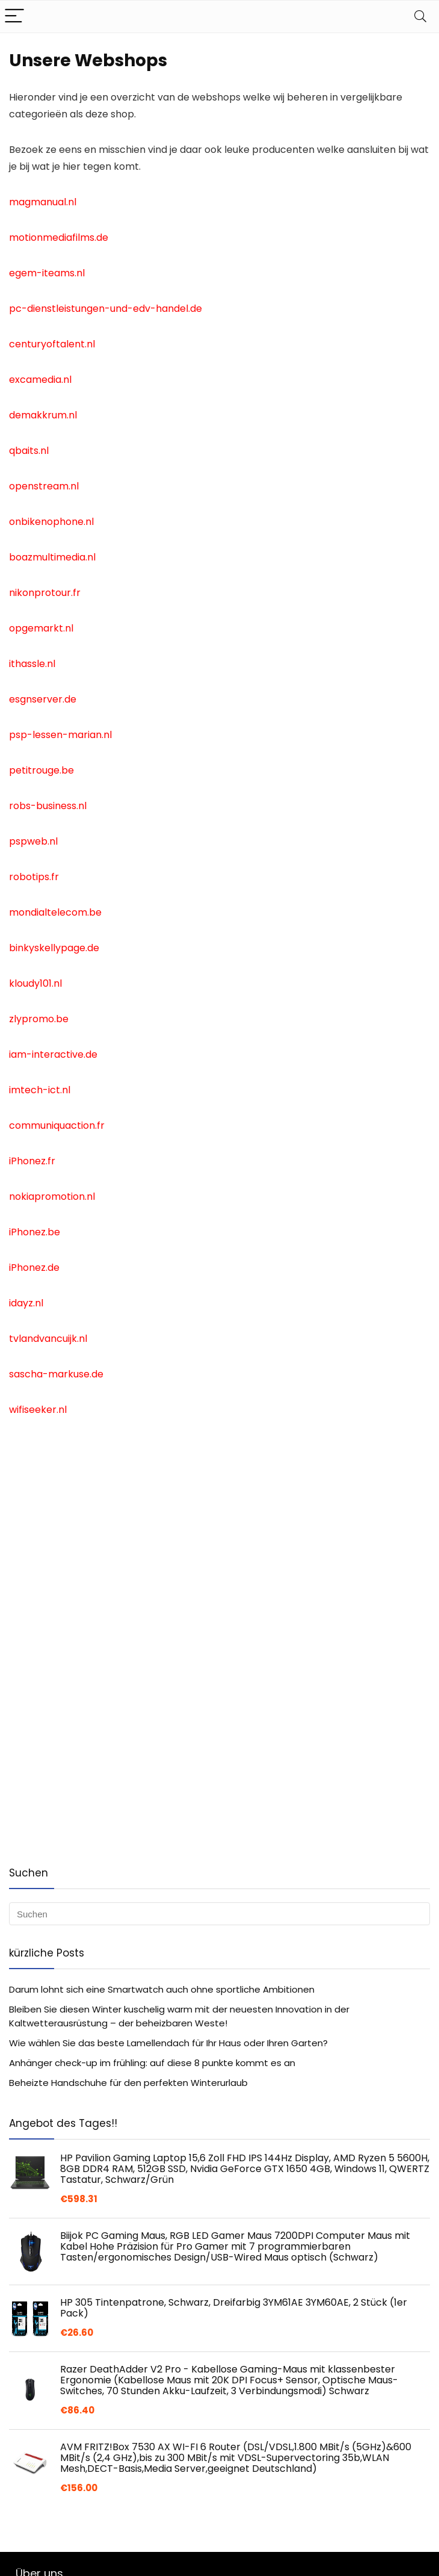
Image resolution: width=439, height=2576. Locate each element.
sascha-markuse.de (56, 1374)
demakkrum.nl (43, 415)
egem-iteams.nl (47, 273)
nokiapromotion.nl (52, 1196)
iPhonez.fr (32, 1161)
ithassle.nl (32, 664)
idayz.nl (26, 1303)
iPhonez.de (34, 1267)
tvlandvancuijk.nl (48, 1338)
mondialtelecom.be (55, 912)
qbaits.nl (29, 451)
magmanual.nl (42, 202)
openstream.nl (44, 486)
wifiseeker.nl (38, 1410)
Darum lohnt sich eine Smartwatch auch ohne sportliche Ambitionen (162, 1989)
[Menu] (14, 17)
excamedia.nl (40, 379)
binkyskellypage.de (54, 948)
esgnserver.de (42, 699)
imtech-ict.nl (39, 1090)
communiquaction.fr (57, 1125)
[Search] (420, 17)
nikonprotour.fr (45, 593)
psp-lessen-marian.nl (60, 735)
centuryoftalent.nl (52, 344)
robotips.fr (34, 877)
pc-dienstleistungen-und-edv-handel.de (105, 308)
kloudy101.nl (35, 983)
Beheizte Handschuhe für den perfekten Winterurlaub (128, 2082)
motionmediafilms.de (58, 237)
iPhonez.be (34, 1232)
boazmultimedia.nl (52, 557)
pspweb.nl (33, 841)
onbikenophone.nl (51, 522)
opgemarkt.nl (41, 628)
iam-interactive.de (53, 1054)
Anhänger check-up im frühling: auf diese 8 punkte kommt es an (152, 2062)
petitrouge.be (41, 770)
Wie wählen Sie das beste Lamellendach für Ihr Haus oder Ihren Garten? (168, 2043)
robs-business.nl (48, 806)
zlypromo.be (39, 1019)
